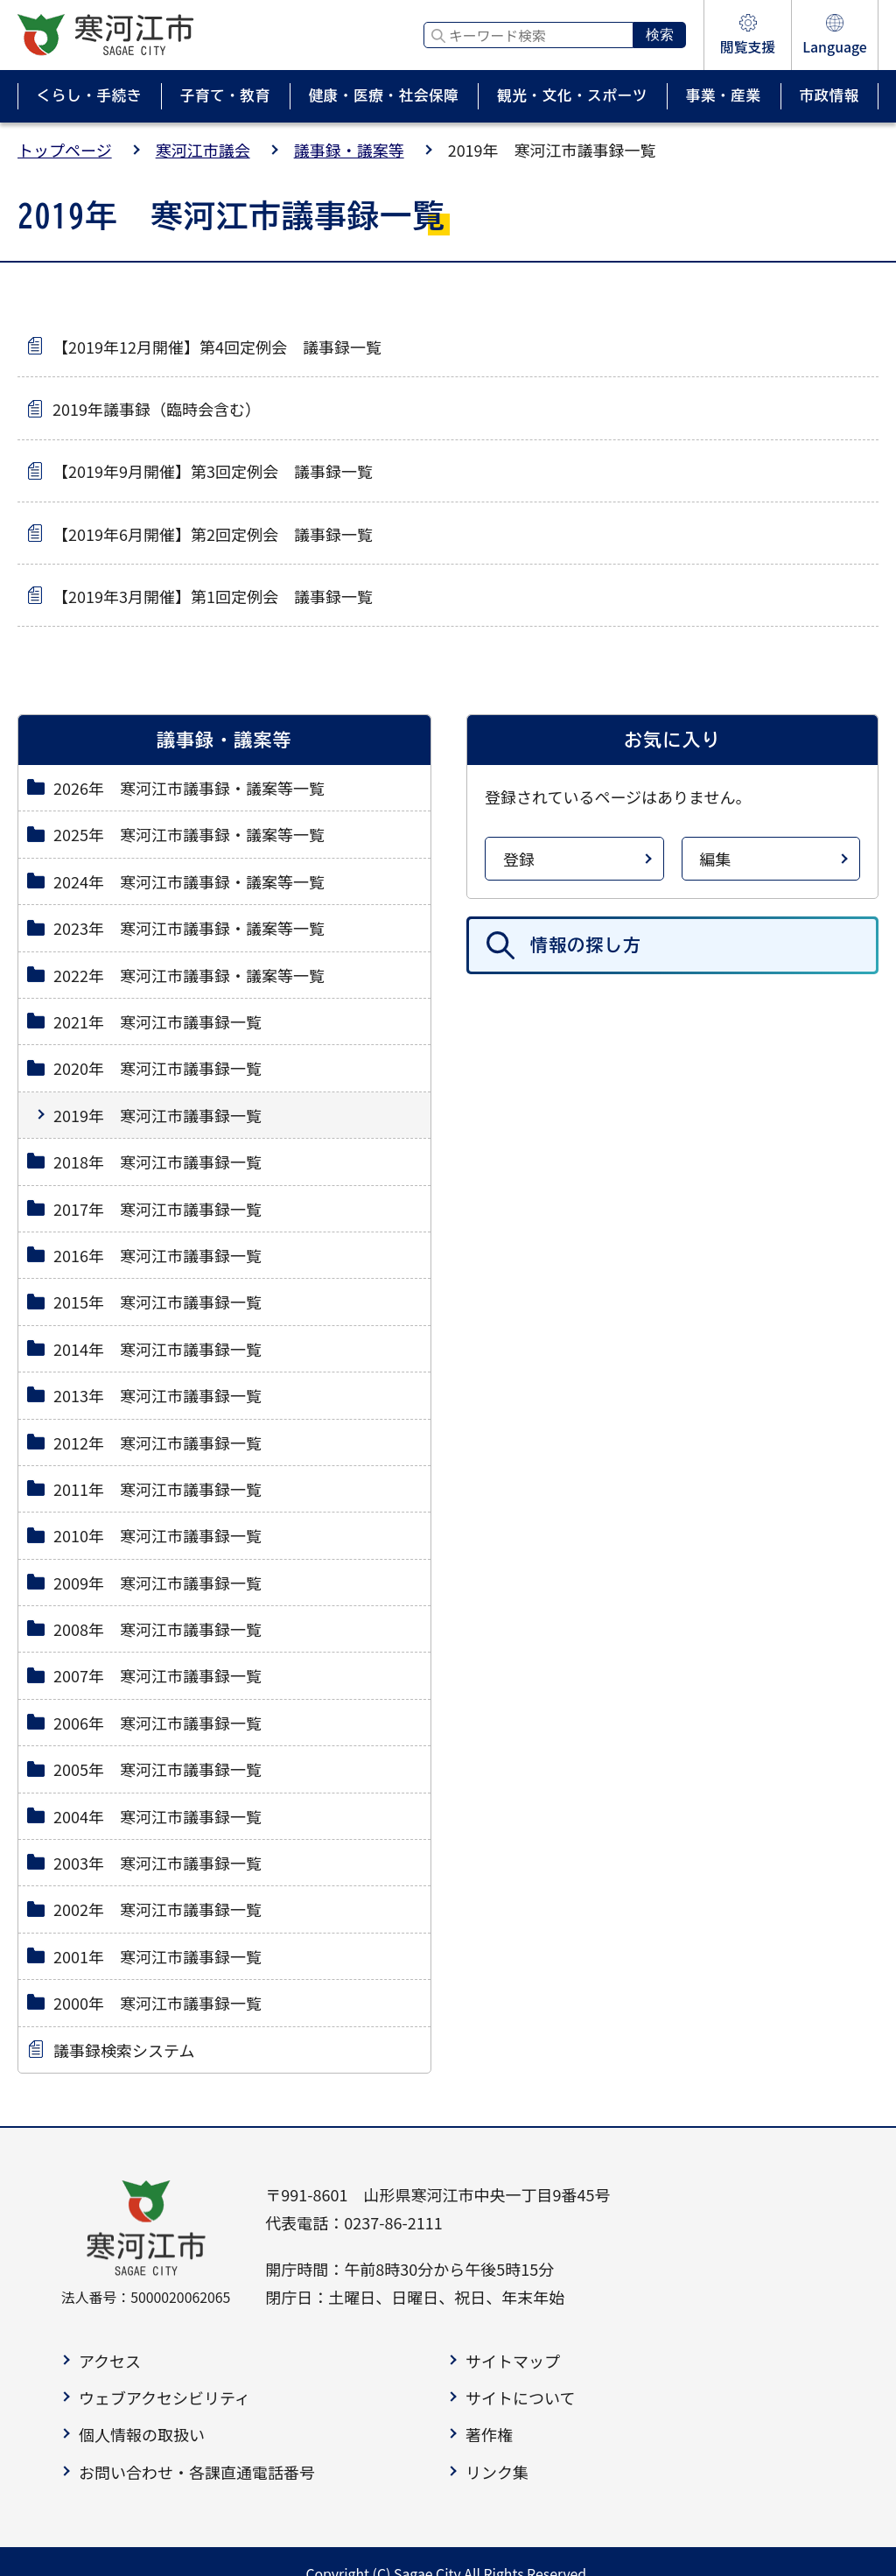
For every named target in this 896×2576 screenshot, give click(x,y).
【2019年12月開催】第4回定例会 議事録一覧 (217, 346)
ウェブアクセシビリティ (164, 2397)
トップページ (65, 149)
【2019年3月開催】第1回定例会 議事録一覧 (212, 596)
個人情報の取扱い (142, 2434)
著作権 (489, 2434)
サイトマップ (513, 2360)
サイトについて (520, 2397)
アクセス (110, 2360)
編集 (716, 858)
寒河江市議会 (203, 149)
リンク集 (497, 2471)
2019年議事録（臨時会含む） (156, 408)
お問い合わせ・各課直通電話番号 (197, 2471)
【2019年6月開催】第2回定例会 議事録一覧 (212, 534)
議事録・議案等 (349, 149)
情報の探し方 (585, 945)
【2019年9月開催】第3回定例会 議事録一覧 (212, 471)
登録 (519, 858)
